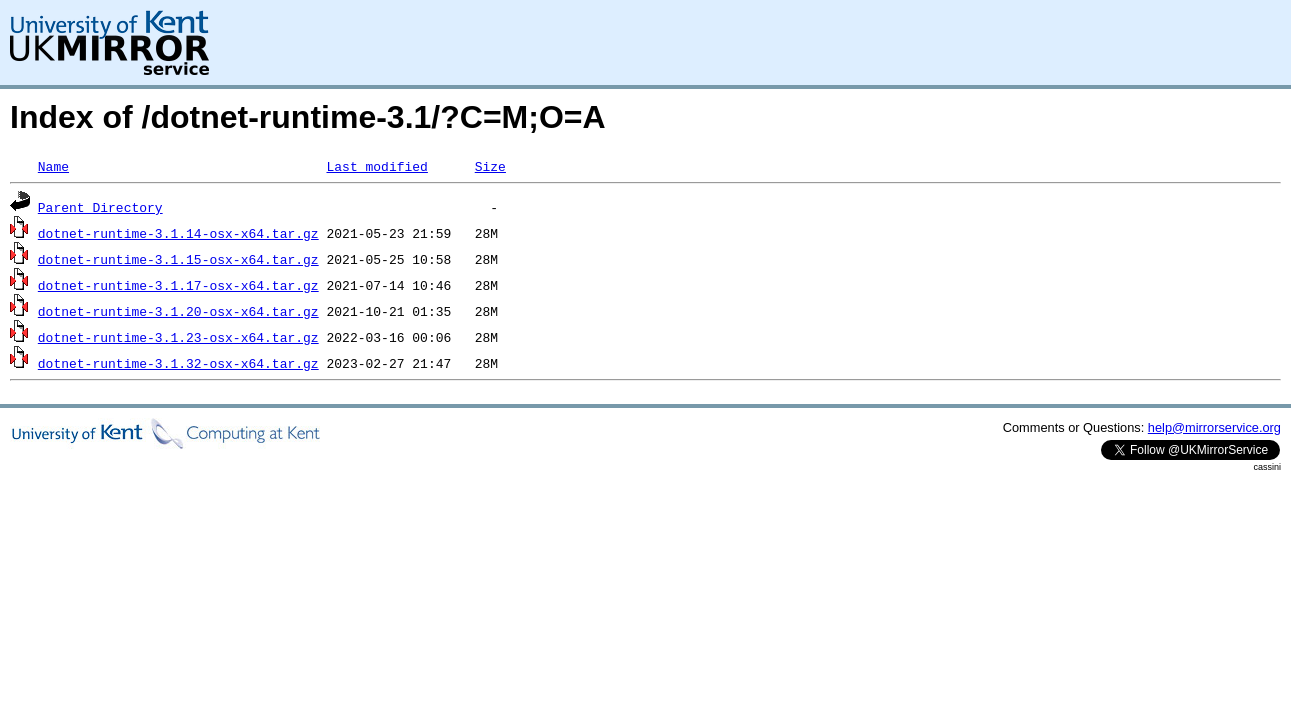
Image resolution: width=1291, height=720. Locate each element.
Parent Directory (100, 207)
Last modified (376, 166)
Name (53, 166)
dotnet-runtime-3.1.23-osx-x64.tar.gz (178, 337)
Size (490, 166)
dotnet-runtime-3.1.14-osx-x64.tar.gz (178, 233)
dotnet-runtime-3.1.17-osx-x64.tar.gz (178, 285)
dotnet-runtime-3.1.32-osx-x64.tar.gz (178, 363)
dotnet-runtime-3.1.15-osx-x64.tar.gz (178, 259)
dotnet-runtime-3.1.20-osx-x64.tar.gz (178, 311)
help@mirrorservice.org (1214, 427)
